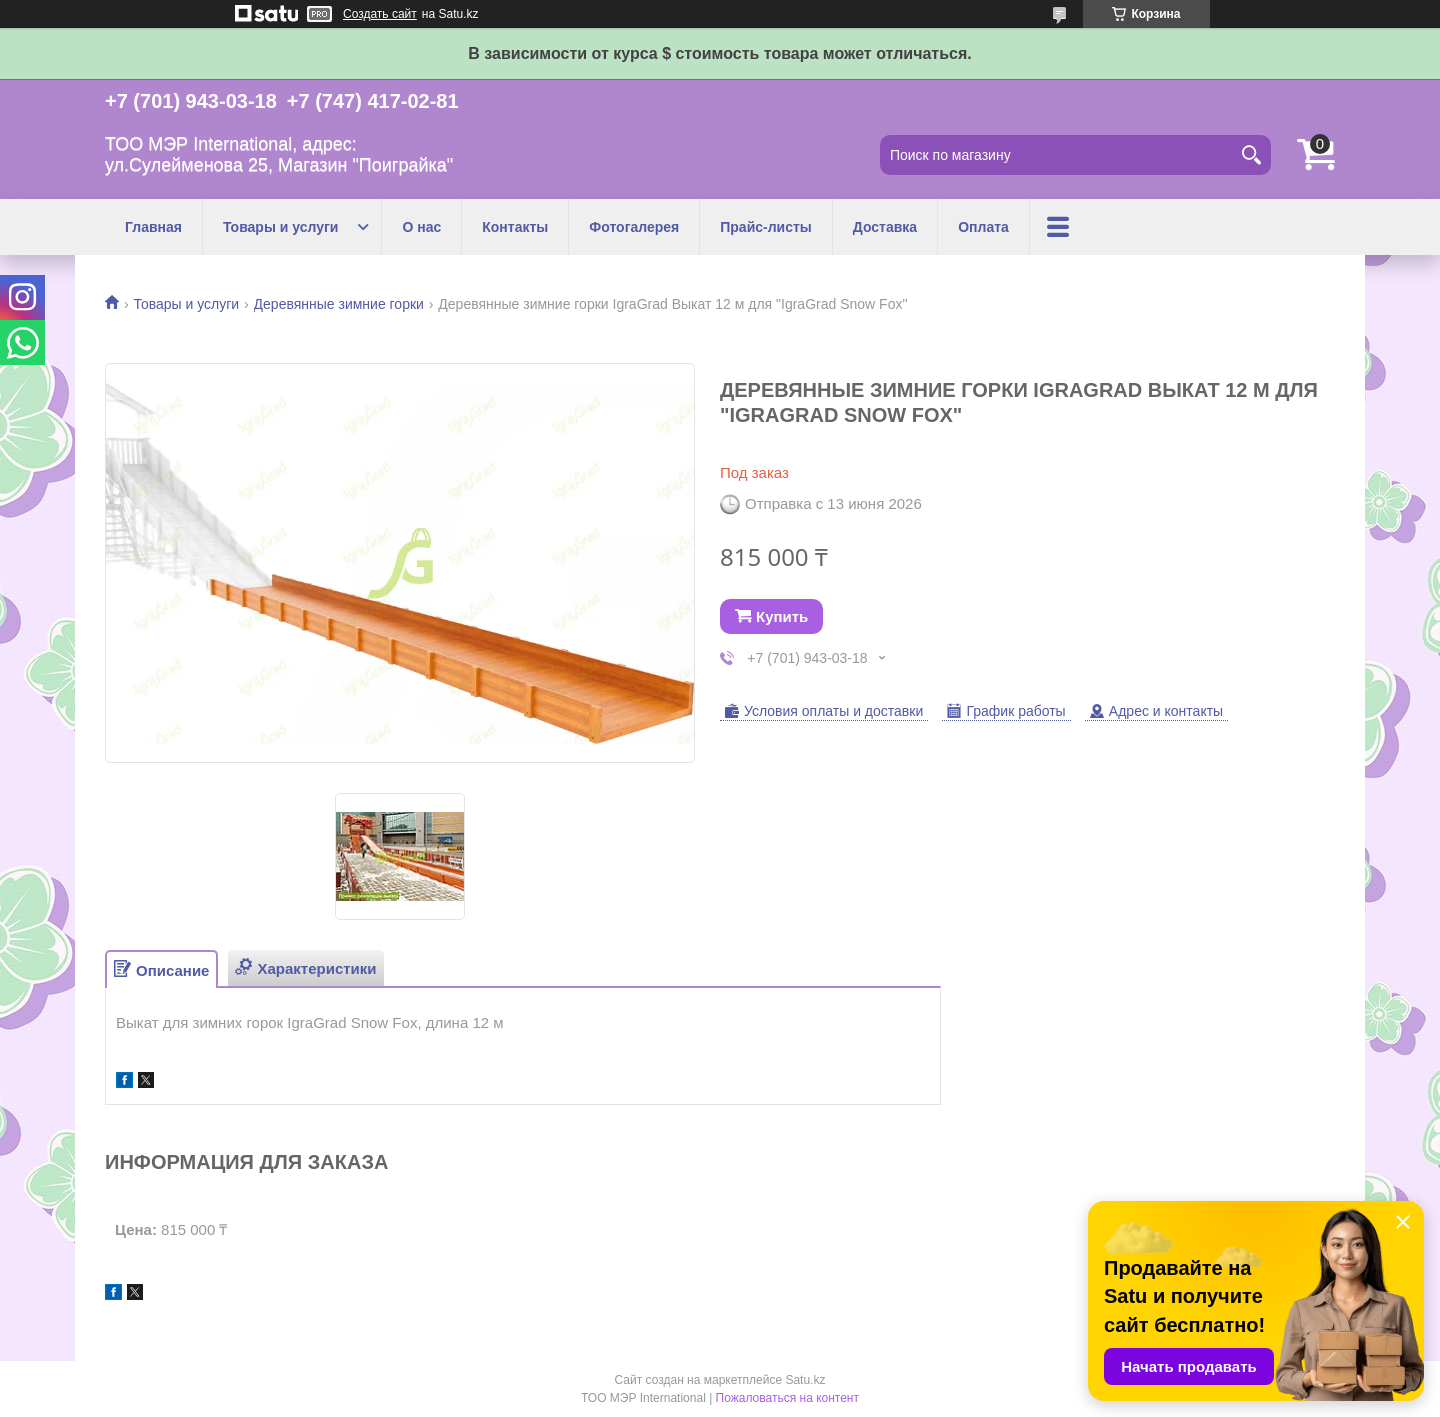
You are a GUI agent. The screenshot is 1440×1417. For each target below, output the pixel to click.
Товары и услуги (280, 227)
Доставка (885, 227)
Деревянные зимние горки (339, 304)
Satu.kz (805, 1380)
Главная (153, 227)
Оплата (983, 227)
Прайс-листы (766, 227)
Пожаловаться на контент (787, 1398)
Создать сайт (380, 14)
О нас (421, 227)
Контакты (515, 227)
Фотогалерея (634, 227)
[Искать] (1251, 155)
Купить (782, 616)
